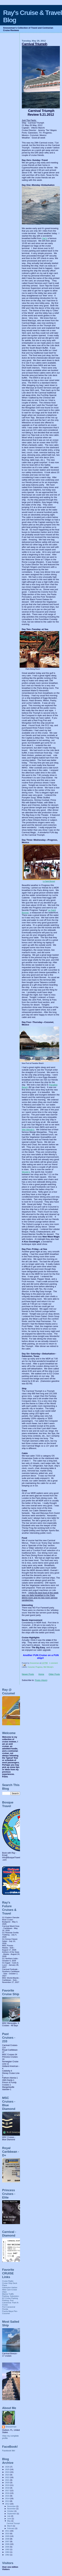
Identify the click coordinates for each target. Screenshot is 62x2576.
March (10, 2526)
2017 (7, 2490)
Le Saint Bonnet (49, 881)
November (11, 2509)
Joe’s (44, 238)
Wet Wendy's (48, 1667)
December (11, 2506)
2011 (7, 2531)
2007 (7, 2541)
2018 (7, 2488)
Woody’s (26, 1172)
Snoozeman (10, 2427)
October (10, 2511)
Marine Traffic (8, 2294)
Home (41, 1674)
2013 (7, 2501)
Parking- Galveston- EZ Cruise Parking (10, 2297)
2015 (7, 2496)
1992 (7, 2549)
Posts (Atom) (41, 1680)
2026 (7, 2467)
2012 (7, 2504)
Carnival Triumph (34, 44)
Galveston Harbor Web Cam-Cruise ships (9, 2289)
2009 (7, 2536)
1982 (7, 2555)
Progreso (39, 1667)
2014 (7, 2498)
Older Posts (54, 1674)
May (9, 2521)
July (9, 2516)
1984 (7, 2552)
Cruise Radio (7, 2281)
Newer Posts (28, 1674)
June (9, 2519)
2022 (7, 2477)
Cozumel (31, 1667)
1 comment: (53, 1663)
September (12, 2514)
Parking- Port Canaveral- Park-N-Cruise (10, 2302)
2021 (7, 2480)
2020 (7, 2482)
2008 (7, 2539)
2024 (7, 2472)
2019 (7, 2485)
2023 (7, 2475)
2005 (7, 2547)
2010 (7, 2533)
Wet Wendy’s (28, 1129)
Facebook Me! (8, 2451)
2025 (7, 2469)
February (11, 2528)
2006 (7, 2544)
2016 (7, 2493)
